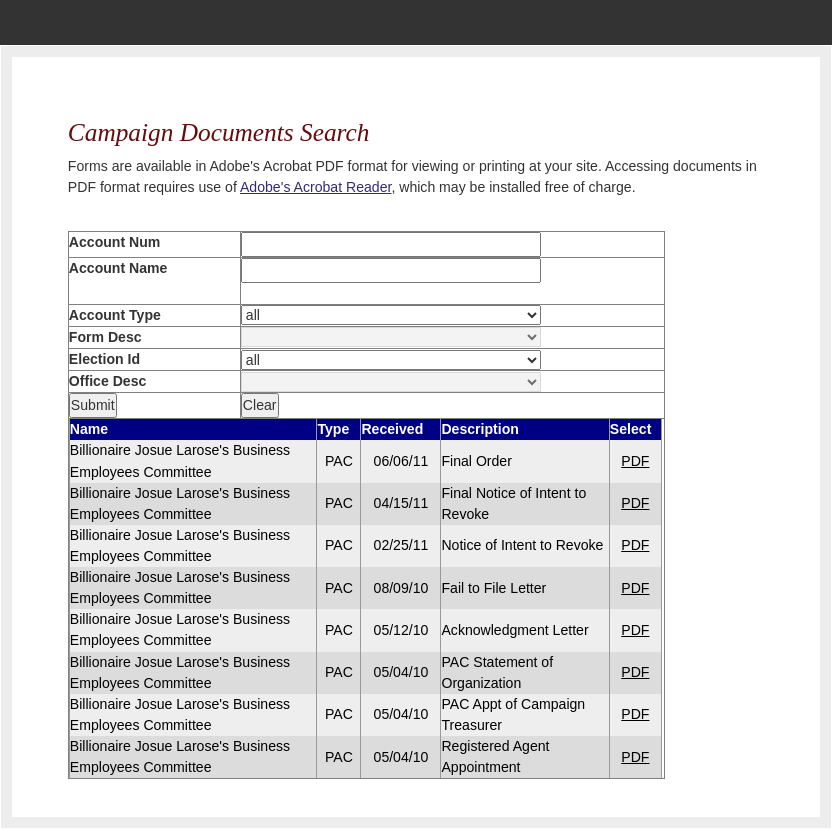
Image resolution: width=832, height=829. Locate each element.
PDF (635, 461)
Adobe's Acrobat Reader (315, 187)
